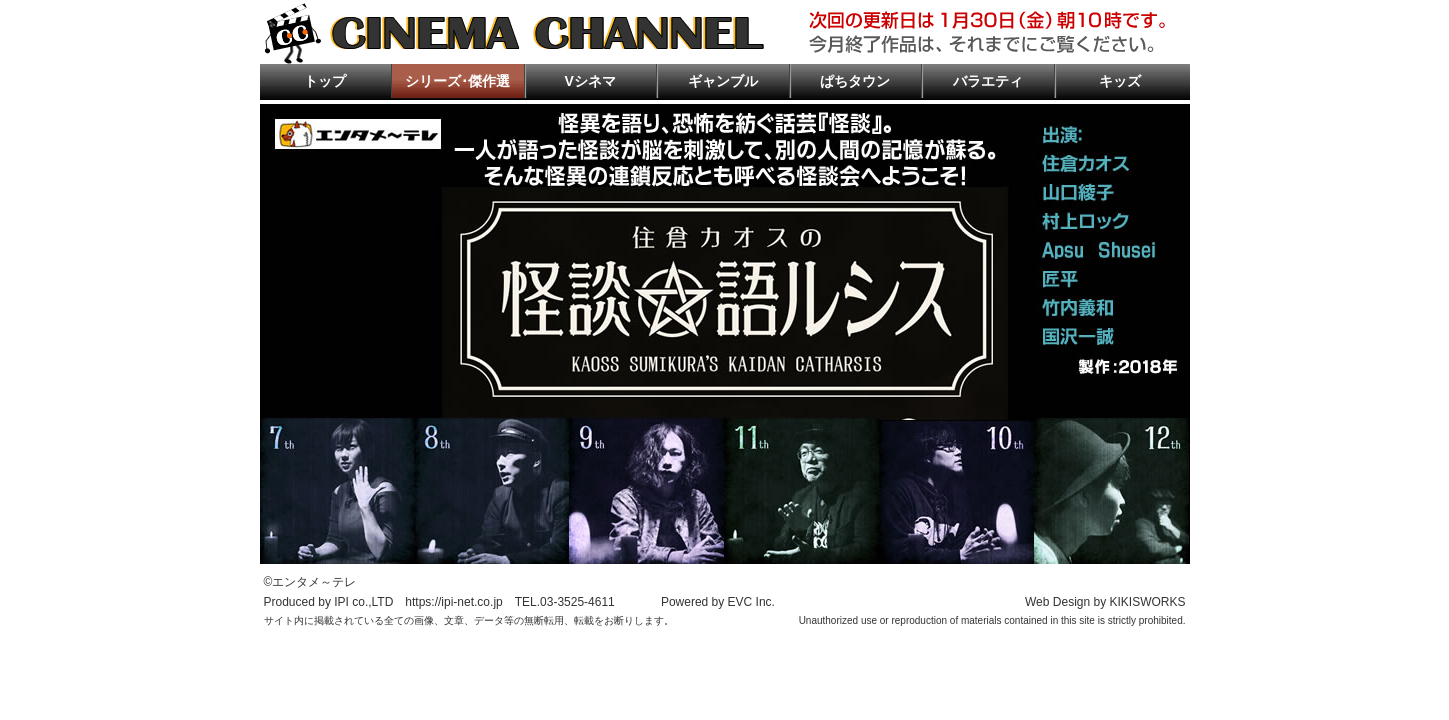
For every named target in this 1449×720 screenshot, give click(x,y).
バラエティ (988, 81)
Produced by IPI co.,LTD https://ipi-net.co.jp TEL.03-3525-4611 (439, 602)
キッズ (1120, 81)
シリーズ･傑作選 (457, 81)
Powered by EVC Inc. (718, 602)
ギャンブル (723, 81)
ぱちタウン (855, 81)
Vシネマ (590, 81)
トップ (325, 81)
